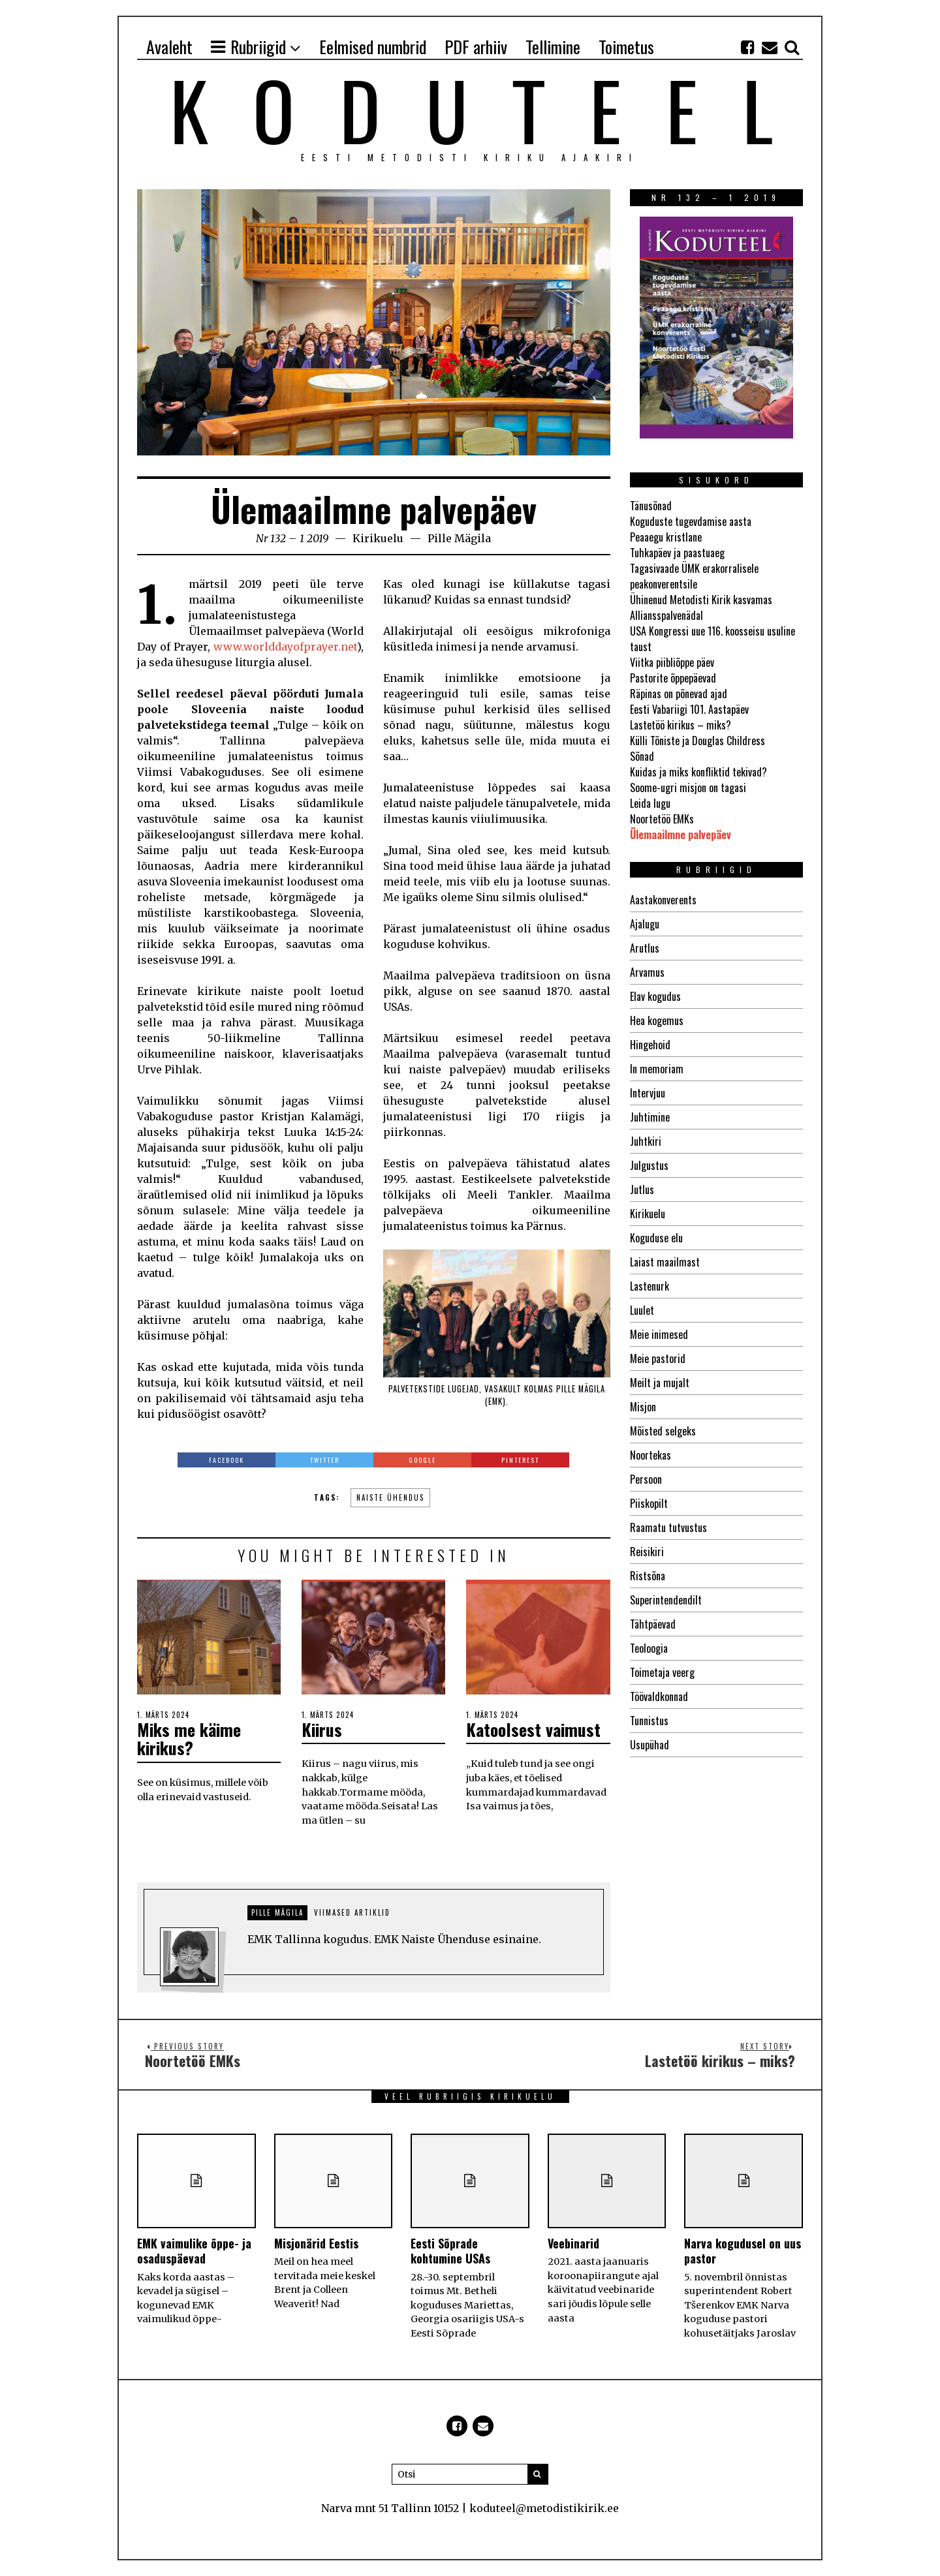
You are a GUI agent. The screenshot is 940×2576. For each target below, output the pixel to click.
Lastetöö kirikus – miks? (680, 725)
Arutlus (644, 948)
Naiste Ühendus (390, 1497)
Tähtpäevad (653, 1624)
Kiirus (322, 1729)
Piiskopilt (649, 1503)
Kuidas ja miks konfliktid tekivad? (698, 772)
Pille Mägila (459, 538)
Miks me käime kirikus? (189, 1739)
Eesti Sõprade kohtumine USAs (450, 2251)
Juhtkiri (645, 1141)
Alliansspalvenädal (666, 615)
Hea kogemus (656, 1020)
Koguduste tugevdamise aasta (690, 521)
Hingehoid (650, 1044)
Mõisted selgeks (663, 1431)
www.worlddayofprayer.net (285, 646)
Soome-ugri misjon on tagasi (688, 787)
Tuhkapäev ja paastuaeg (677, 552)
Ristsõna (647, 1576)
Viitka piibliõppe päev (672, 662)
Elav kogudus (655, 996)
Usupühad (649, 1745)
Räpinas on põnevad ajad (678, 693)
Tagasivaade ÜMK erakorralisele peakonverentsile (694, 576)
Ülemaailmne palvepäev (680, 834)
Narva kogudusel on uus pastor (742, 2251)
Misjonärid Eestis (316, 2243)
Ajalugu (644, 924)
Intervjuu (647, 1093)
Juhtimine (650, 1117)
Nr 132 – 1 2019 (292, 538)
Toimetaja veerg (662, 1672)
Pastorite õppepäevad (673, 678)
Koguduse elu (656, 1238)
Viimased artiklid (352, 1912)
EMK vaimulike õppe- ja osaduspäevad (194, 2251)
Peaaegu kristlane (666, 537)
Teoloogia (649, 1648)
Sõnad (642, 756)
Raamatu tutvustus (668, 1527)
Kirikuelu (377, 538)
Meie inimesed (659, 1334)
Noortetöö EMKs (662, 819)
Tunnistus (649, 1720)
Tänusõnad (651, 506)
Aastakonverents (663, 900)
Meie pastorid (657, 1358)
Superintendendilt (666, 1600)
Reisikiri (647, 1551)
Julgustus (649, 1165)
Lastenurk (649, 1286)
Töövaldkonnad (659, 1696)
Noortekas (650, 1455)
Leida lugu (650, 803)
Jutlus (642, 1189)
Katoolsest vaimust (533, 1729)
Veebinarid (573, 2243)
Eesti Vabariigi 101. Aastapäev (689, 709)
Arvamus (647, 972)
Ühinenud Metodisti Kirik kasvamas (701, 599)
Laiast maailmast (665, 1262)
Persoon (646, 1479)
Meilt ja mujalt (659, 1382)
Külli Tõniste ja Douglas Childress (697, 740)
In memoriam (656, 1069)
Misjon (643, 1407)
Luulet (642, 1310)
